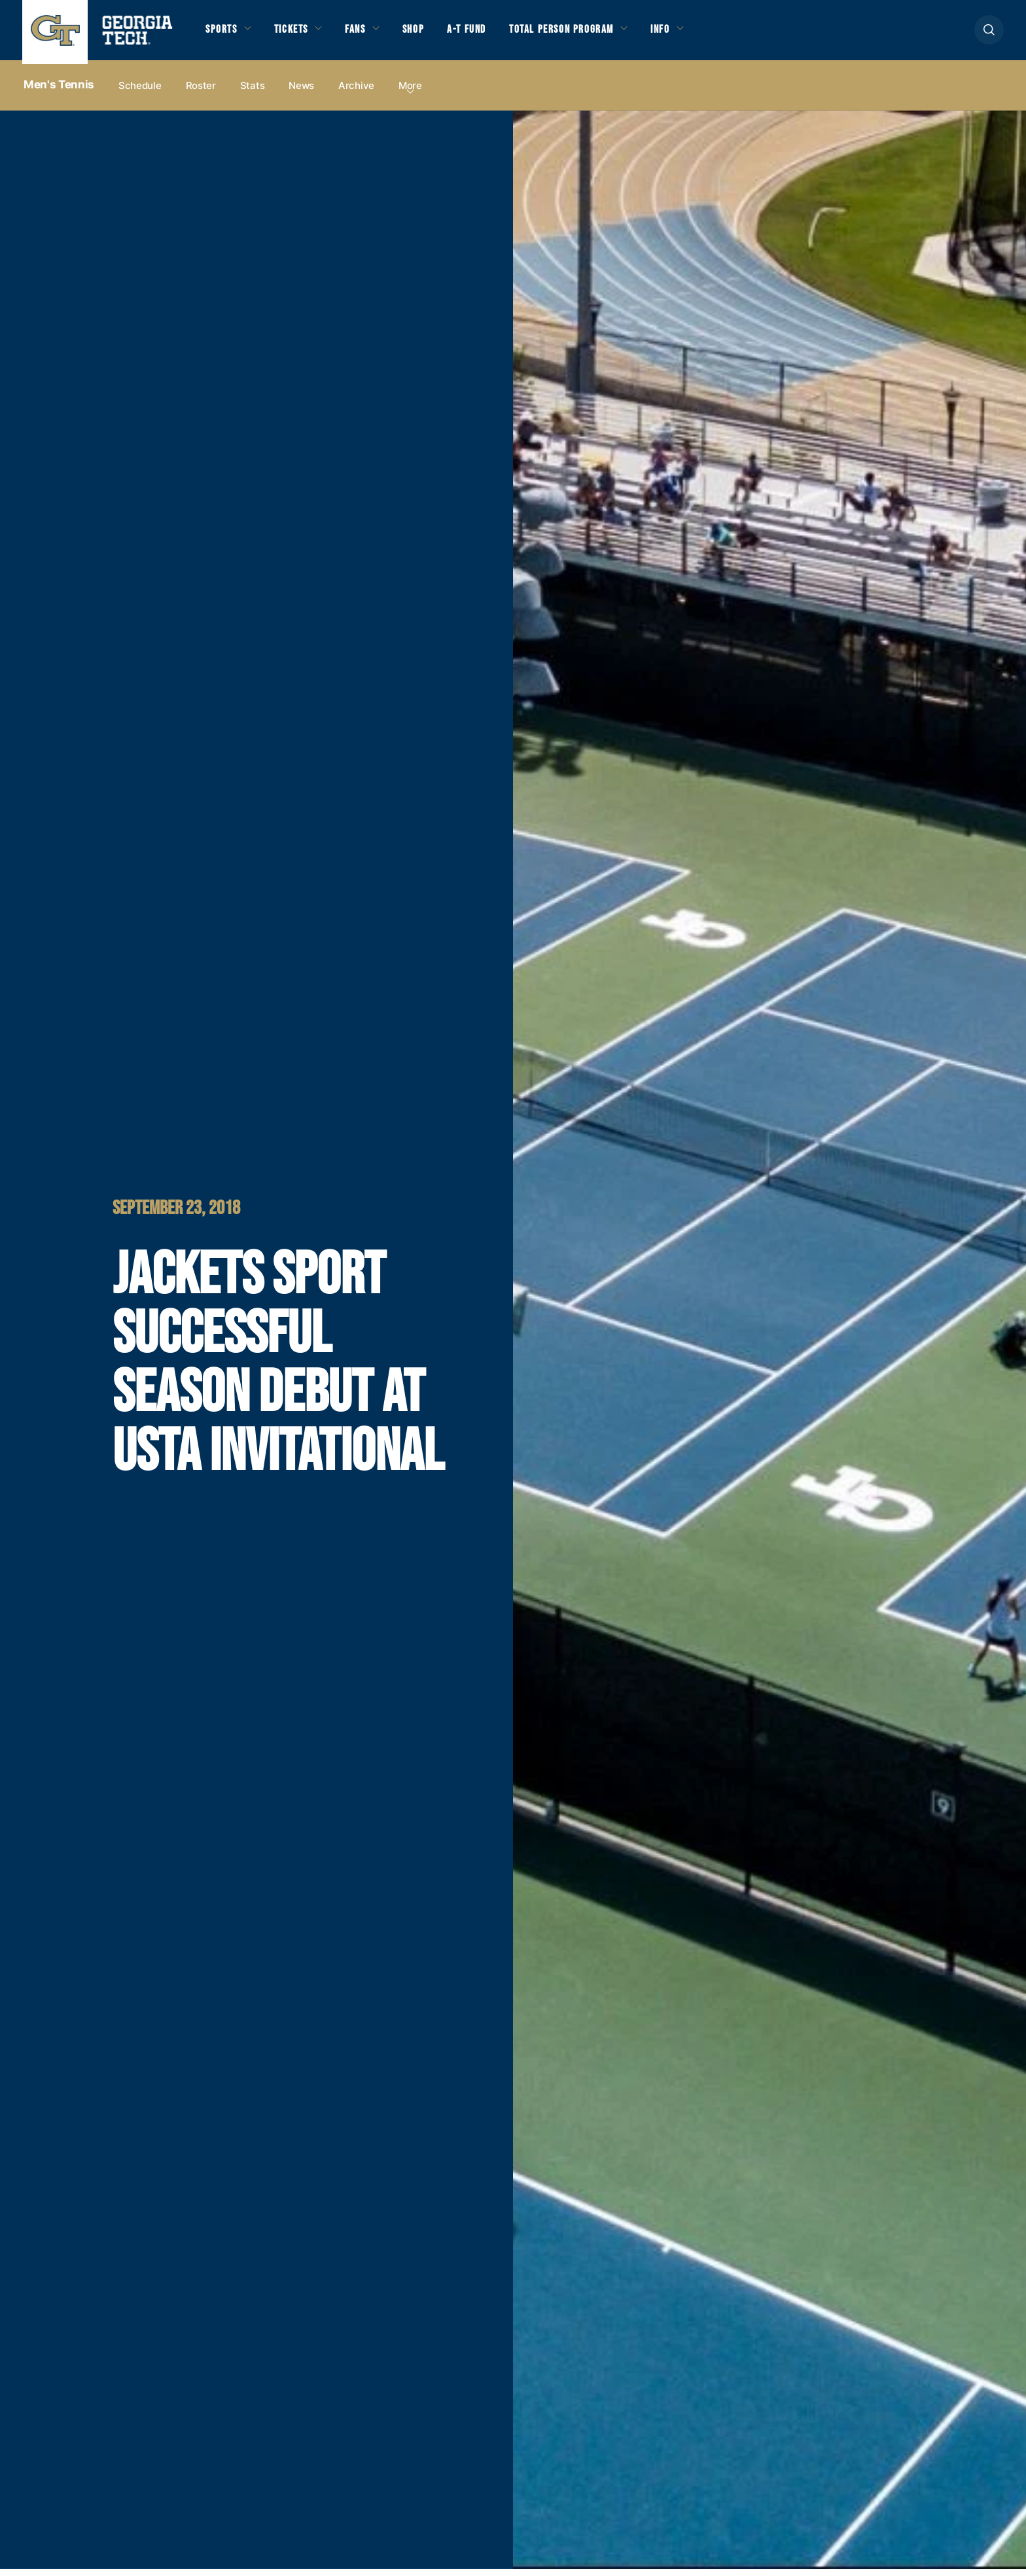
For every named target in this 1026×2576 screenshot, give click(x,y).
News (301, 92)
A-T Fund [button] (489, 34)
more (410, 92)
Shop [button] (431, 34)
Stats (252, 92)
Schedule (140, 92)
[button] (989, 33)
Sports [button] (223, 34)
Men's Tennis (59, 92)
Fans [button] (369, 34)
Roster (201, 92)
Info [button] (701, 34)
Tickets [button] (299, 34)
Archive (356, 92)
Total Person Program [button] (592, 34)
